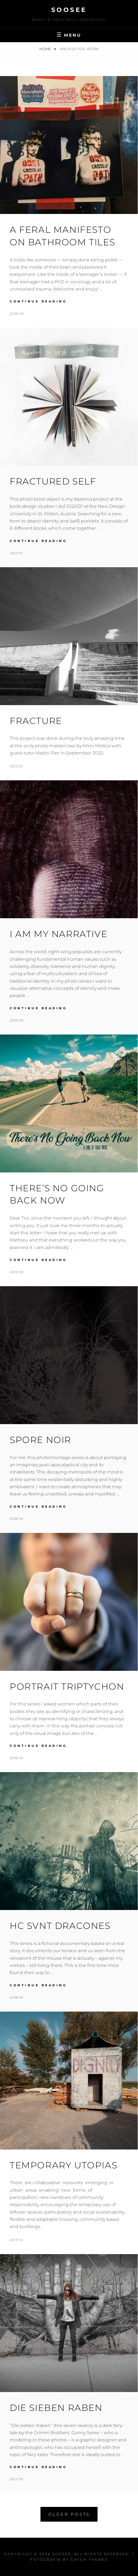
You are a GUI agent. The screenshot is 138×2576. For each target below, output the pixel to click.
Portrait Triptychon (67, 1686)
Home (45, 49)
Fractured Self (53, 481)
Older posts (69, 2514)
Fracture (36, 720)
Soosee (69, 10)
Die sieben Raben (56, 2407)
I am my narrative (58, 934)
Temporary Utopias (63, 2165)
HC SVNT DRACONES (60, 1925)
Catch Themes (89, 2559)
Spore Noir (40, 1439)
